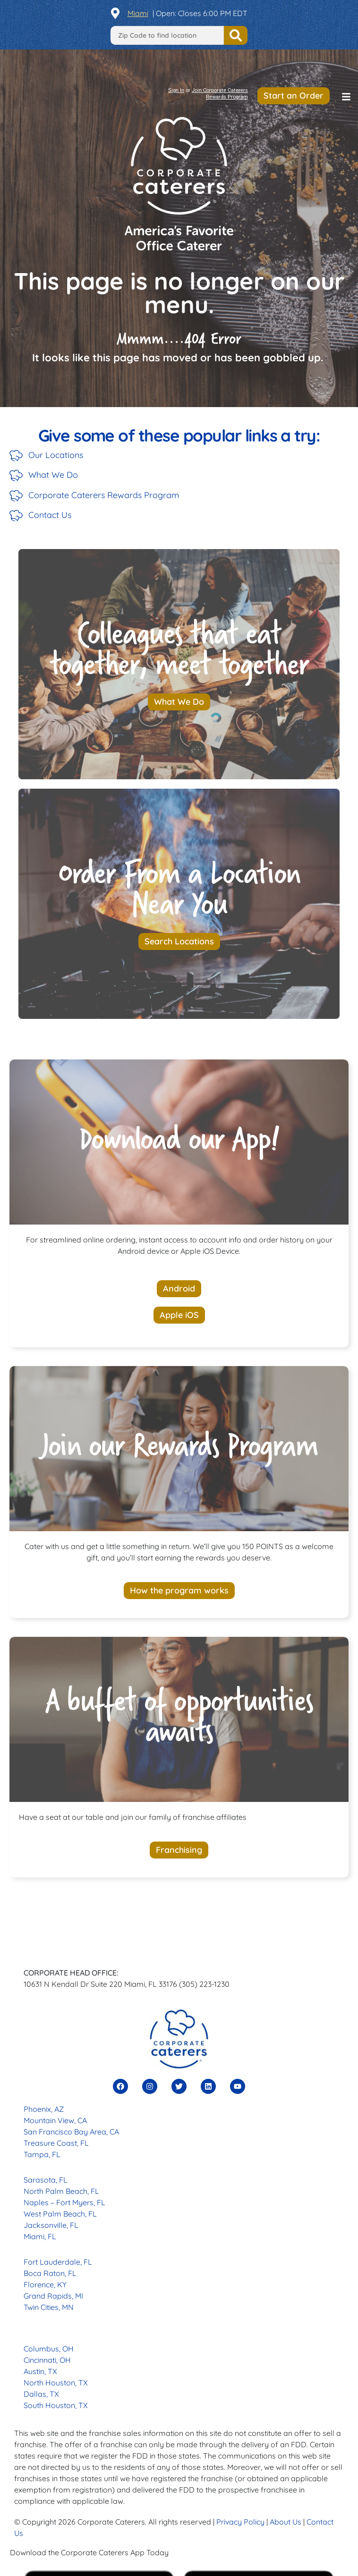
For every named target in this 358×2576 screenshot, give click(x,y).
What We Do (53, 474)
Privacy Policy (240, 2521)
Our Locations (55, 455)
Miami (138, 13)
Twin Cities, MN (49, 2307)
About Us (285, 2521)
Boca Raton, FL (50, 2273)
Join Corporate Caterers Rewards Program (220, 93)
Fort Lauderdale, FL (58, 2262)
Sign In (176, 90)
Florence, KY (45, 2284)
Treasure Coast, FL (56, 2143)
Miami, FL (40, 2236)
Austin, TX (40, 2371)
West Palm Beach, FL (60, 2213)
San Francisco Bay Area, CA (71, 2131)
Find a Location (235, 35)
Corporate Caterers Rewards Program (103, 495)
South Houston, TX (56, 2405)
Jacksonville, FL (51, 2225)
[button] (346, 97)
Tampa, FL (42, 2154)
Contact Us (49, 514)
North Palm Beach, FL (61, 2191)
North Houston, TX (56, 2382)
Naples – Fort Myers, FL (64, 2202)
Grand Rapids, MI (53, 2296)
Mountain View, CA (55, 2120)
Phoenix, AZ (44, 2109)
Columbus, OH (49, 2348)
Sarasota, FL (46, 2179)
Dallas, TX (41, 2394)
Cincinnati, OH (47, 2360)
